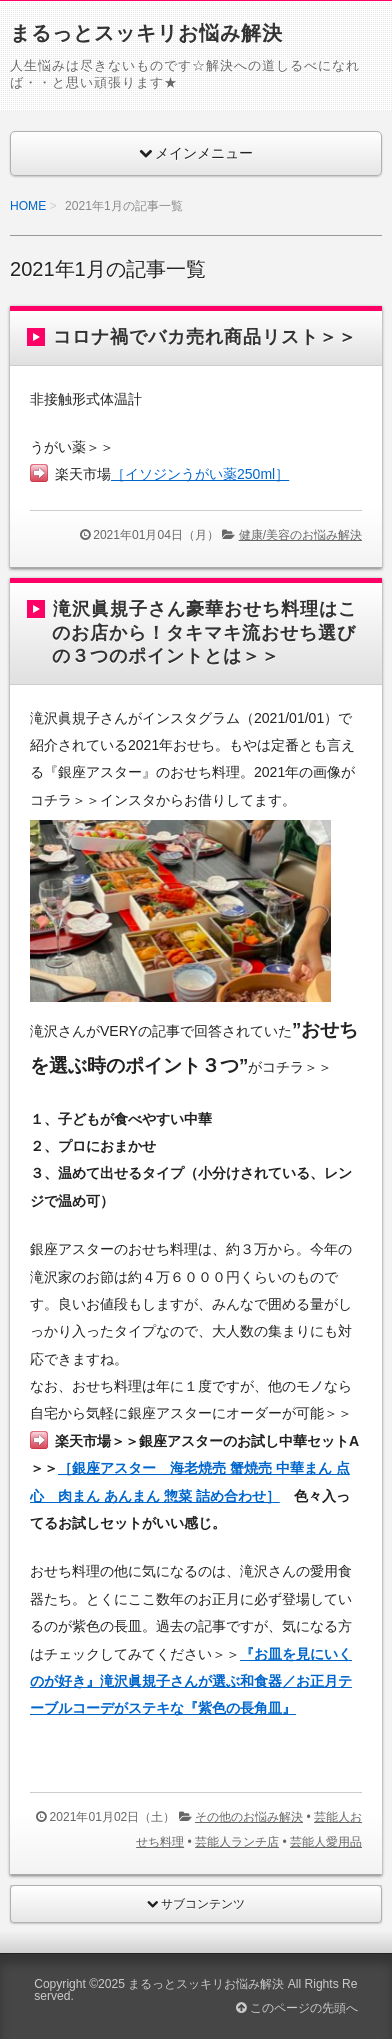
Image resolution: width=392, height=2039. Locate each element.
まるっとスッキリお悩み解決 (146, 33)
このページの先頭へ (296, 2008)
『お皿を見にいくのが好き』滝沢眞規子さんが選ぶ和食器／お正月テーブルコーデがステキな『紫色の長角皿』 (191, 1681)
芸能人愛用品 (326, 1842)
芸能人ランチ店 (237, 1842)
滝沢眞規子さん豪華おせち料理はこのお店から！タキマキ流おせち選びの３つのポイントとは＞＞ (204, 632)
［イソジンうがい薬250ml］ (200, 474)
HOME (28, 206)
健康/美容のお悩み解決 (300, 535)
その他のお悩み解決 (249, 1817)
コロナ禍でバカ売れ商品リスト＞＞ (205, 337)
